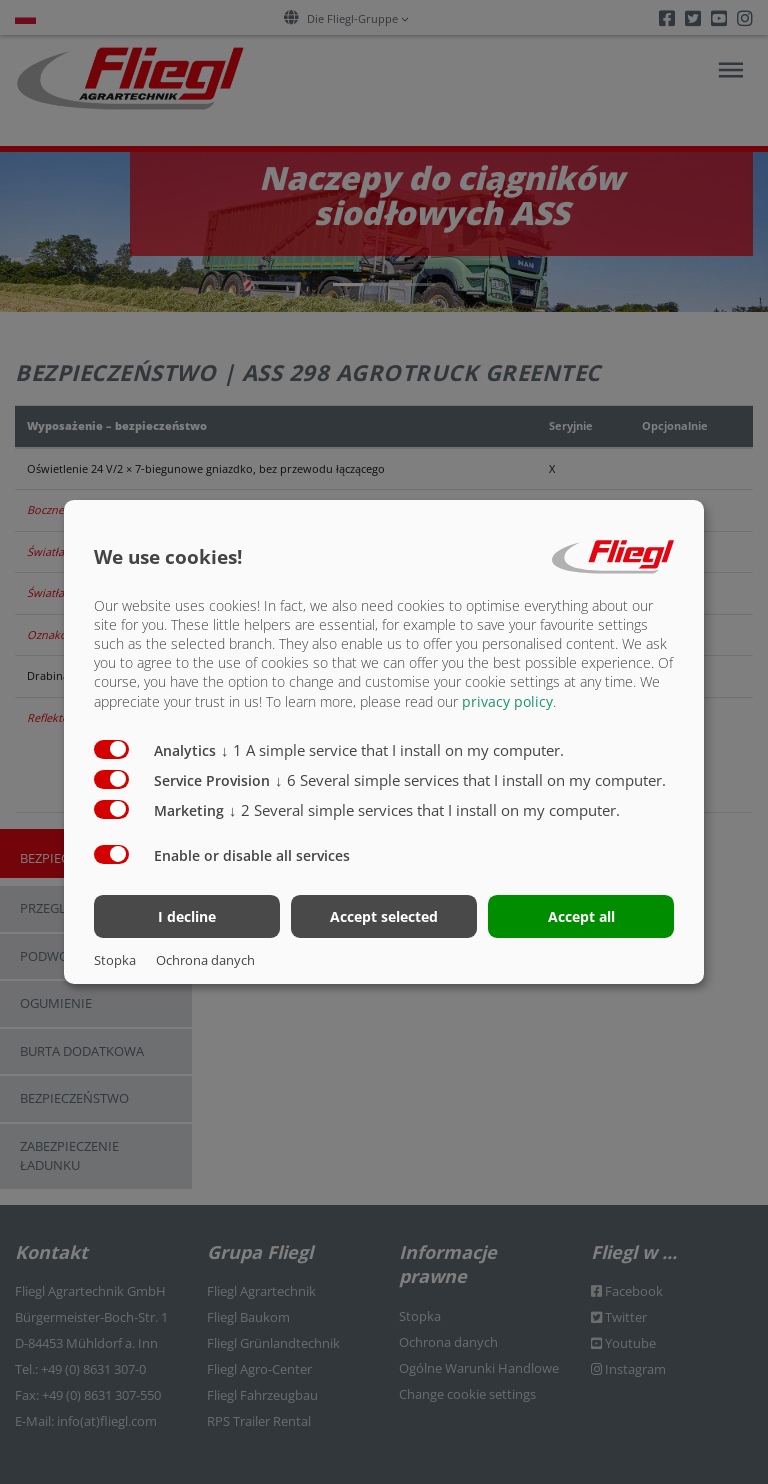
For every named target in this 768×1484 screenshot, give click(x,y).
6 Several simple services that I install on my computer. (470, 779)
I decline (187, 916)
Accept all (581, 916)
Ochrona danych (205, 960)
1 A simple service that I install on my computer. (392, 749)
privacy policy (507, 700)
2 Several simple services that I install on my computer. (424, 809)
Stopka (115, 960)
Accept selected (384, 916)
